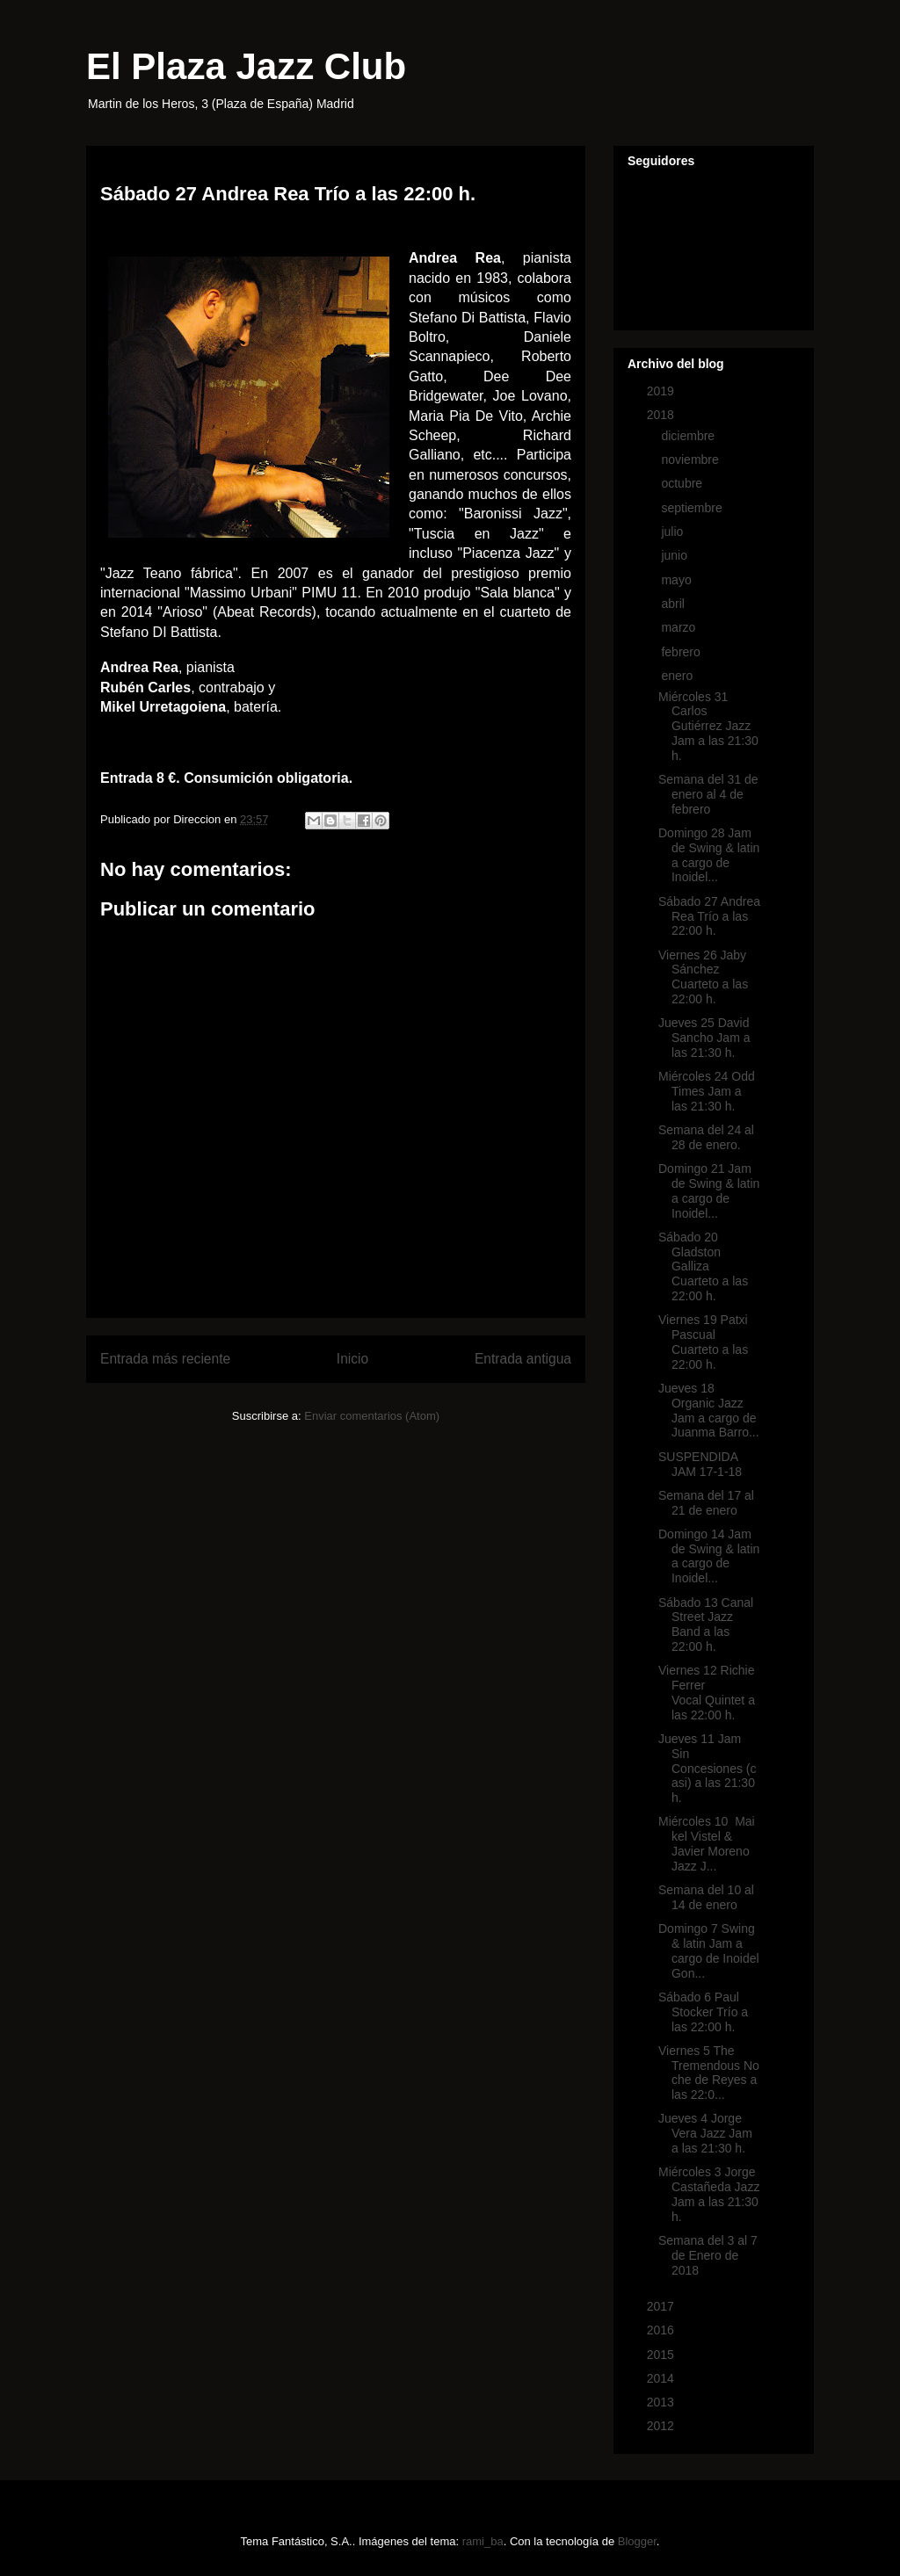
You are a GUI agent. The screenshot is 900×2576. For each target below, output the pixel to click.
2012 (662, 2426)
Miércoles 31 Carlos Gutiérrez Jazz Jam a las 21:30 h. (708, 726)
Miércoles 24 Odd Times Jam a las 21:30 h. (706, 1091)
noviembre (691, 459)
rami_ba (483, 2541)
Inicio (352, 1358)
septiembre (693, 508)
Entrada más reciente (165, 1358)
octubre (683, 483)
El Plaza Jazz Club (246, 66)
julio (673, 532)
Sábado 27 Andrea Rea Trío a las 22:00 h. (709, 916)
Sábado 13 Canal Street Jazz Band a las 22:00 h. (705, 1624)
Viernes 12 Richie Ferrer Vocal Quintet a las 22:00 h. (706, 1692)
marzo (680, 627)
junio (675, 555)
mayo (677, 580)
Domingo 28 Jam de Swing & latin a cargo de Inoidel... (708, 855)
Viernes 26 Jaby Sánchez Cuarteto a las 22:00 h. (703, 977)
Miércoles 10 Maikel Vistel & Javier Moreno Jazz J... (706, 1843)
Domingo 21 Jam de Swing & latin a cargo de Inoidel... (708, 1190)
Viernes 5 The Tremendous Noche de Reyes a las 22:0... (708, 2073)
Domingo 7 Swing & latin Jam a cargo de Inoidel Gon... (708, 1950)
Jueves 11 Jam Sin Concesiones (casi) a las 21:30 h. (707, 1768)
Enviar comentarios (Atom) (371, 1415)
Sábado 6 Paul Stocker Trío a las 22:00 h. (703, 2012)
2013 (662, 2402)
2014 (662, 2378)
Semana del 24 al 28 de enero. (706, 1137)
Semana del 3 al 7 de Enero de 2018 (708, 2255)
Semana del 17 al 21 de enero (706, 1502)
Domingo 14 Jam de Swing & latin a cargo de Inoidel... (708, 1556)
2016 (662, 2330)
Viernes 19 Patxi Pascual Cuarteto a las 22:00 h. (703, 1342)
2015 (662, 2355)
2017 (662, 2306)
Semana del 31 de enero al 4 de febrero (708, 794)
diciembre (689, 436)
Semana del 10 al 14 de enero (706, 1897)
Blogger (637, 2541)
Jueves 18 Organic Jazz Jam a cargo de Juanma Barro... (708, 1410)
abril (674, 604)
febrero (682, 652)
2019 (662, 391)
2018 (662, 415)
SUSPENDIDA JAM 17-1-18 (700, 1464)
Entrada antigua (523, 1358)
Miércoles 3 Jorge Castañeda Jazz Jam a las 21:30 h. (708, 2194)
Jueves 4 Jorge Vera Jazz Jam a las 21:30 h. (705, 2133)
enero (678, 676)
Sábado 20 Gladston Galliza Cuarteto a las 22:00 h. (703, 1266)
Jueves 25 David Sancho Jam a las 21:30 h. (704, 1038)
